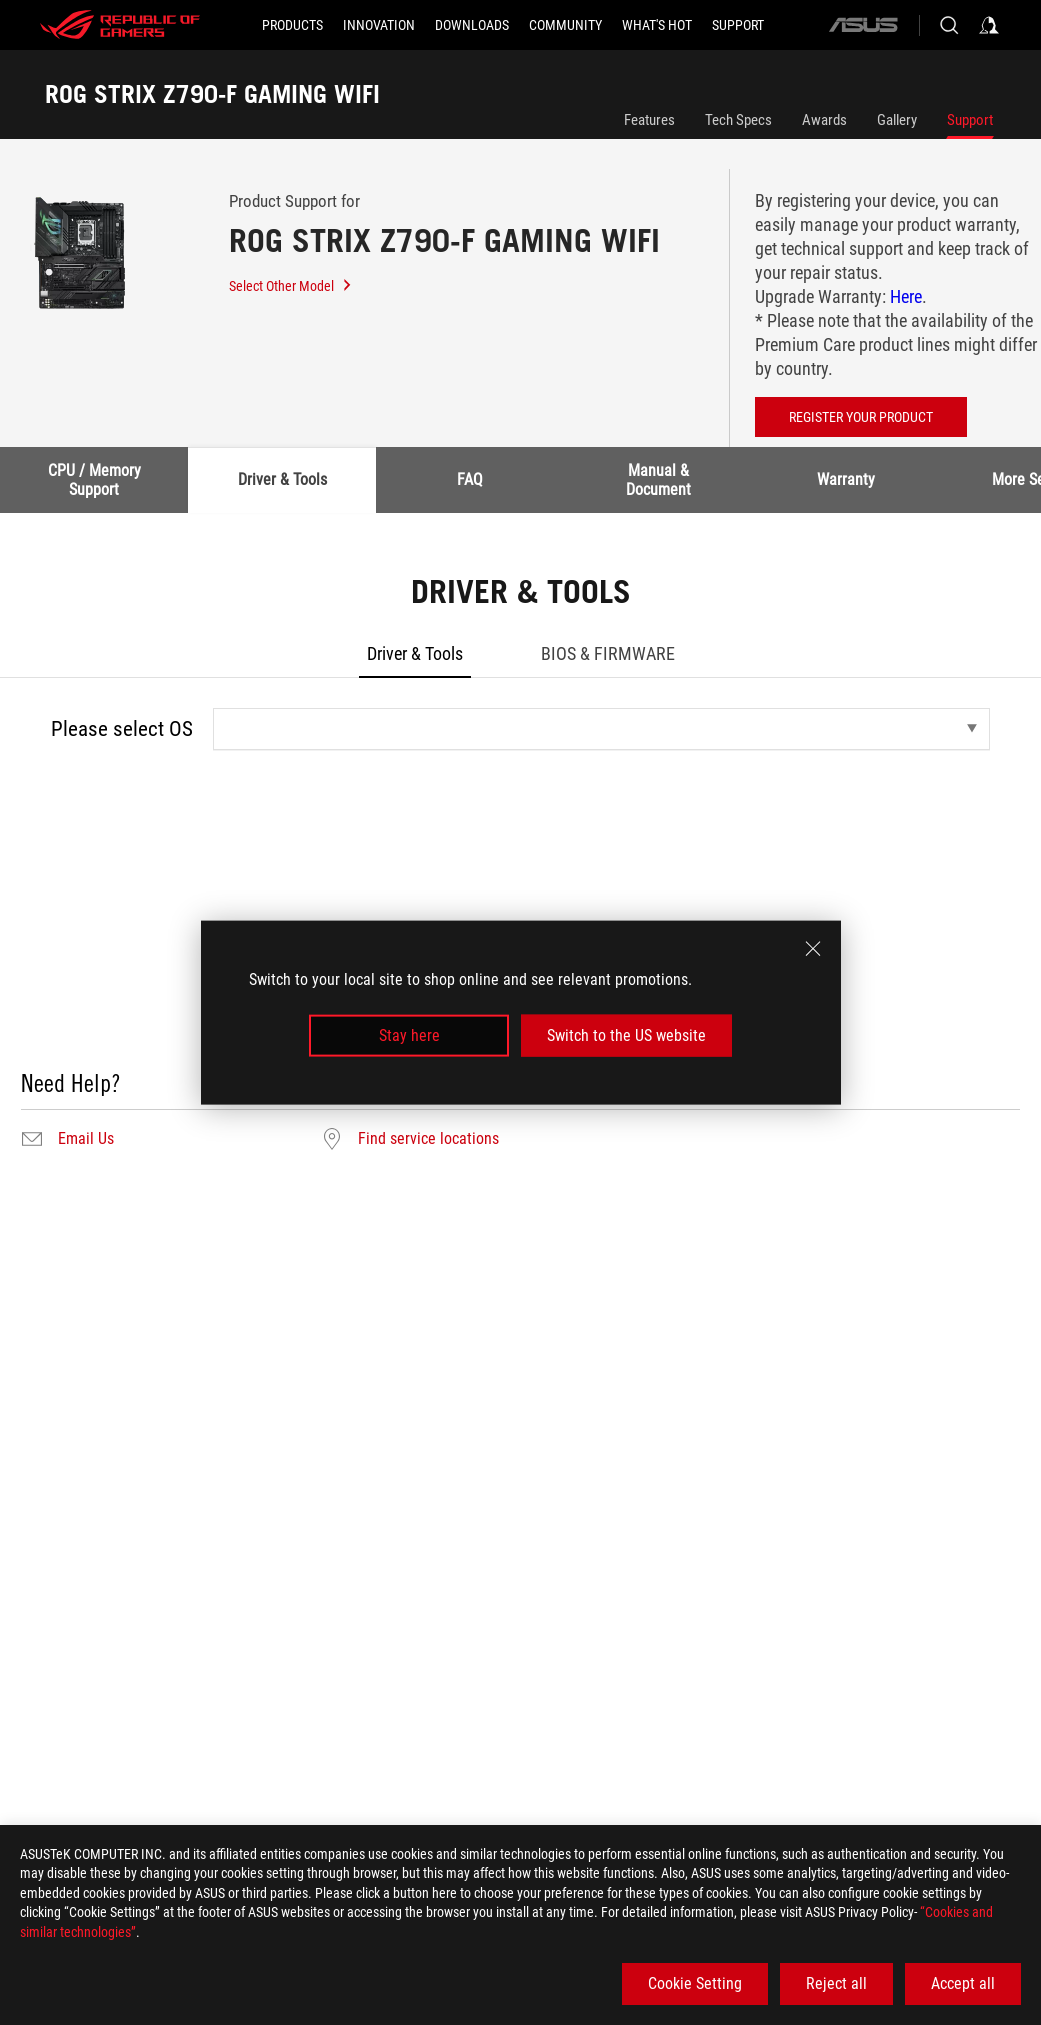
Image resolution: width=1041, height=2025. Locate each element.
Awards (824, 120)
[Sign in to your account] (989, 25)
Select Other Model (291, 286)
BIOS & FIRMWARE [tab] (608, 653)
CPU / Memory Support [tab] (94, 479)
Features (649, 120)
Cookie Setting (695, 1983)
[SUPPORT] (738, 25)
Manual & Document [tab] (658, 479)
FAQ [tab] (470, 479)
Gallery (897, 120)
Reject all (836, 1983)
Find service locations (428, 1139)
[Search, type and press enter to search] (949, 25)
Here (906, 296)
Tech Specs (738, 120)
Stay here (409, 1035)
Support (970, 120)
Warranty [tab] (846, 479)
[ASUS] (863, 25)
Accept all (963, 1983)
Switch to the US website (626, 1035)
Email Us (86, 1139)
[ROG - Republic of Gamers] (120, 25)
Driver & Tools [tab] (282, 479)
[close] (813, 948)
